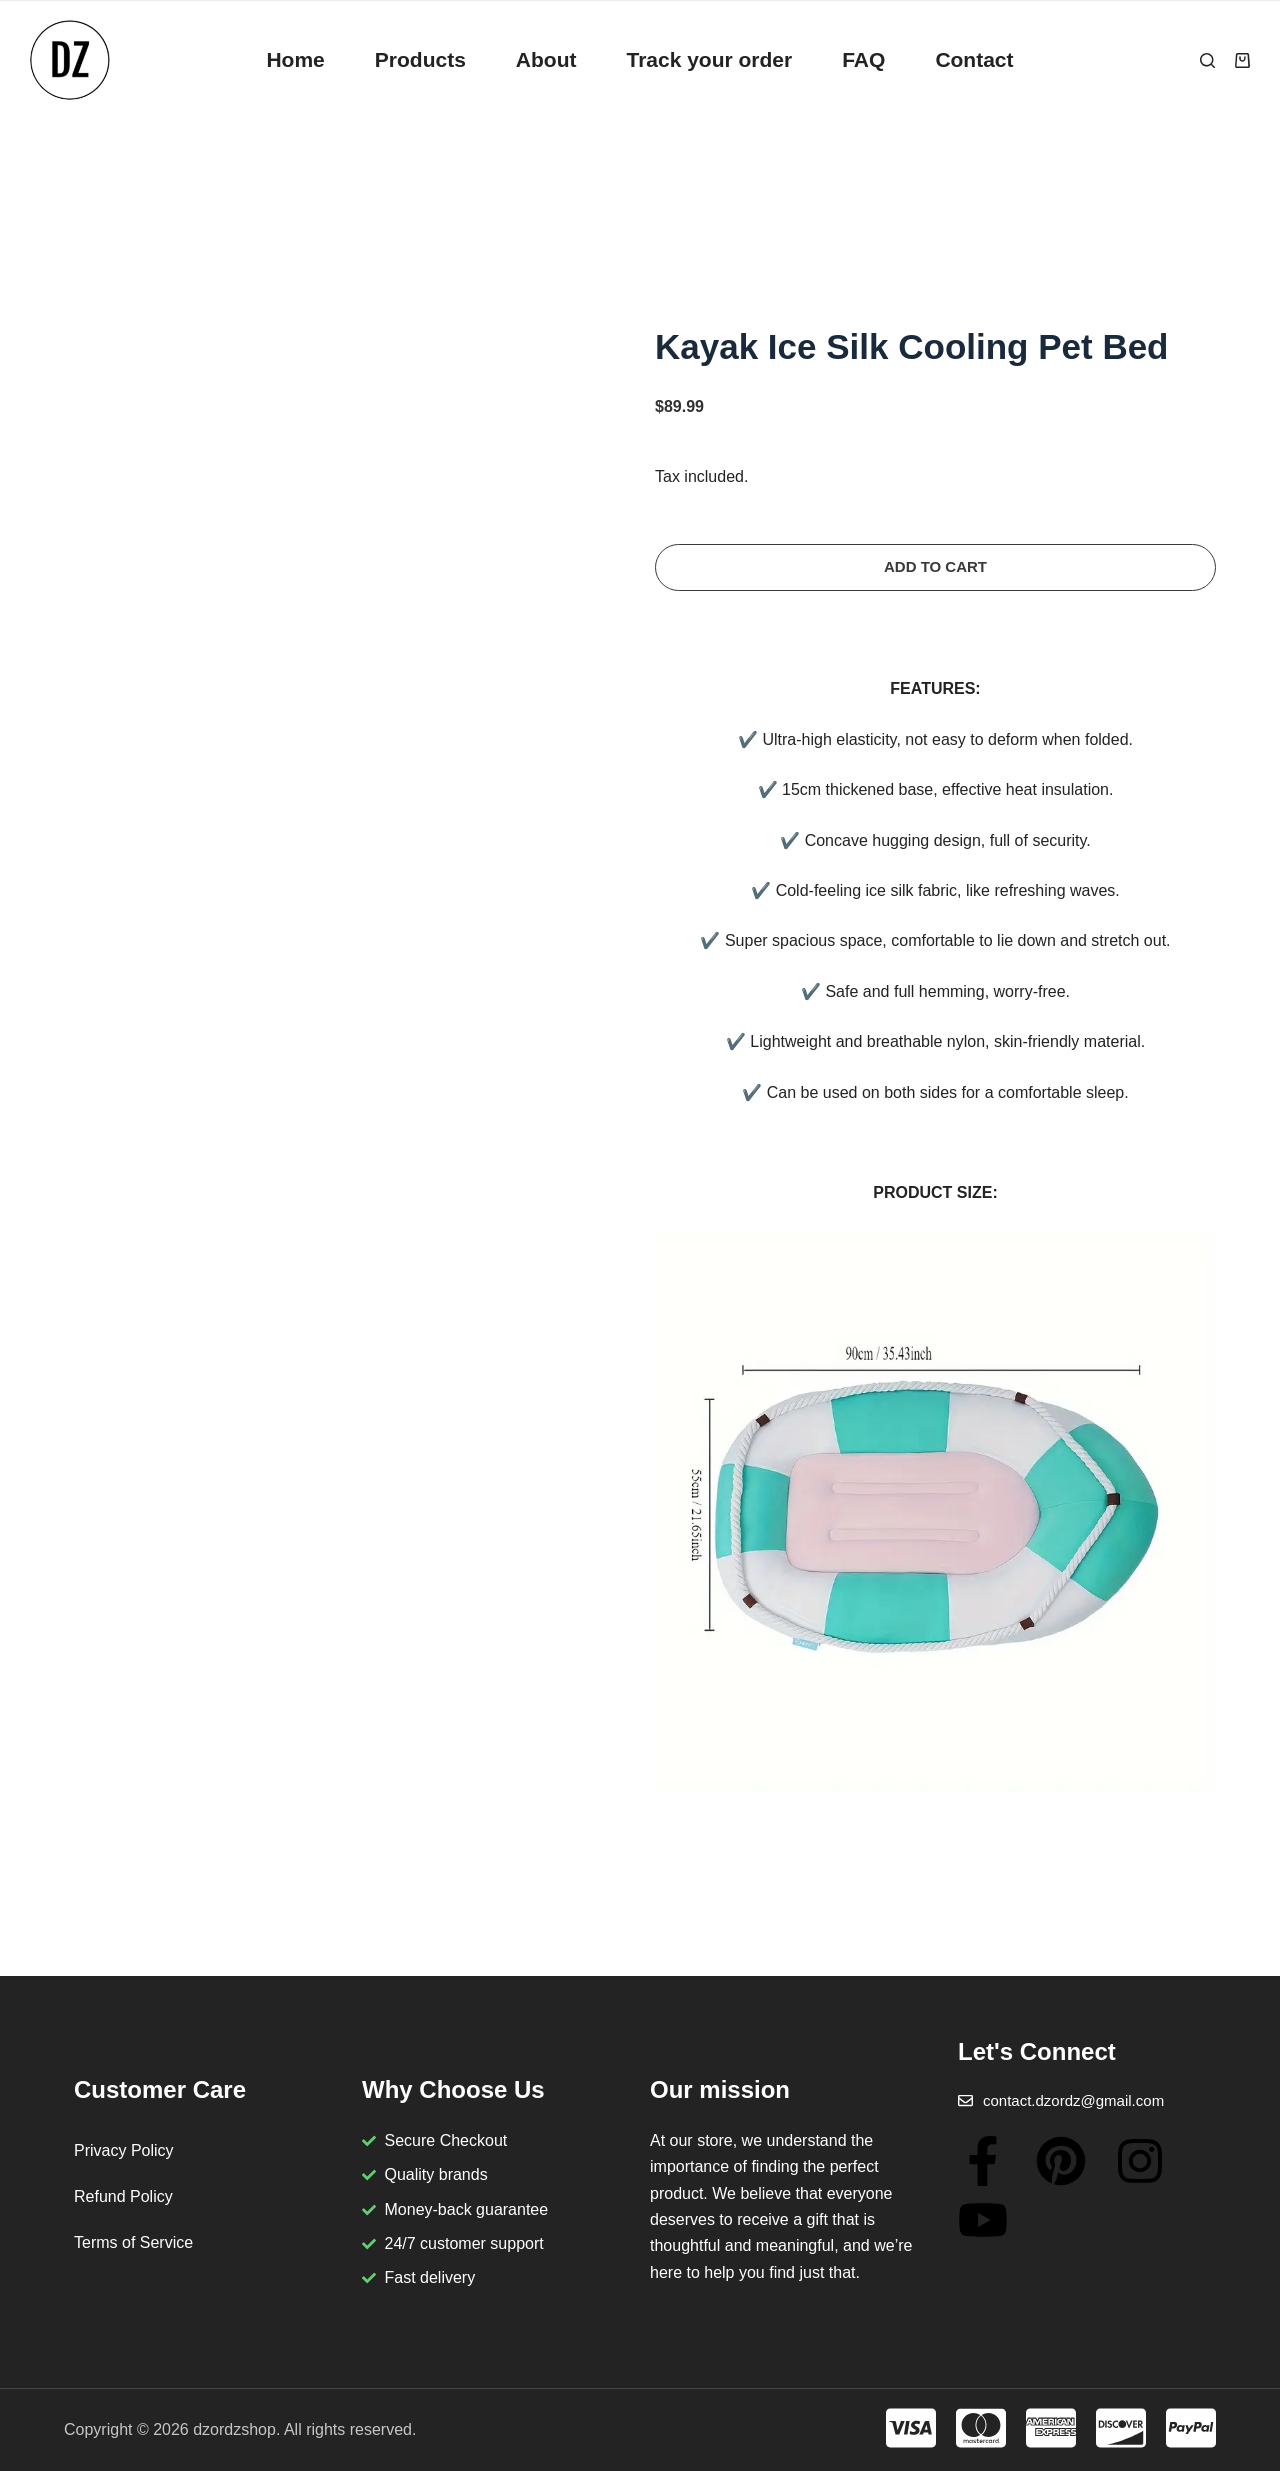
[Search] (1207, 60)
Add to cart (935, 566)
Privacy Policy (124, 2150)
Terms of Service (133, 2242)
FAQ (863, 59)
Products (420, 59)
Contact (974, 59)
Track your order (709, 59)
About (546, 59)
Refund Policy (123, 2196)
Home (295, 59)
